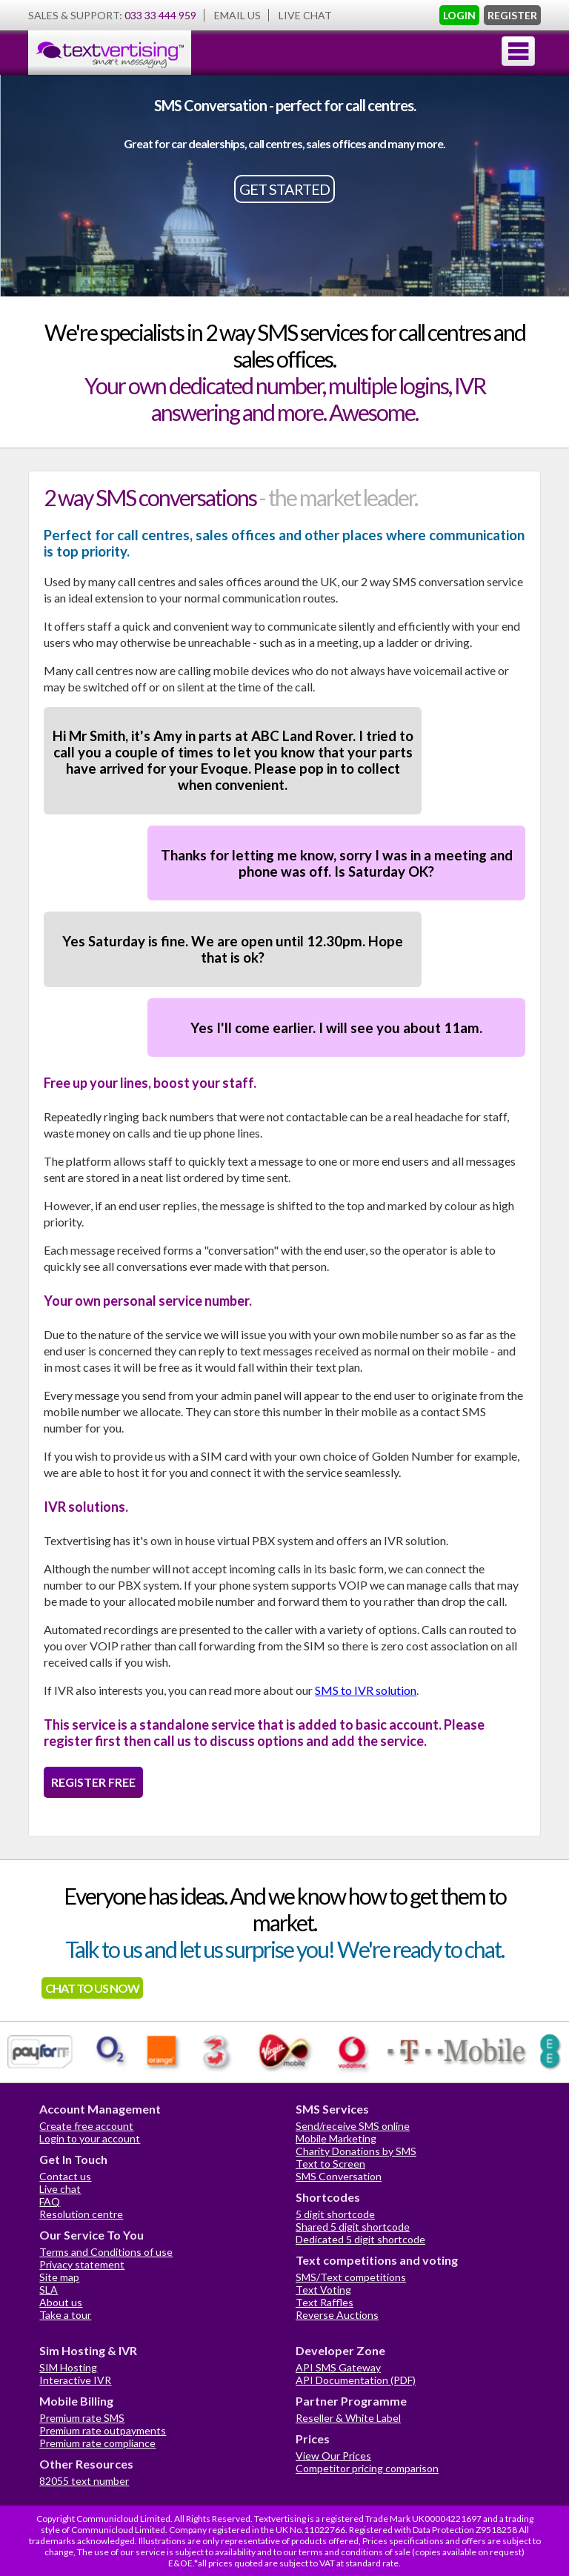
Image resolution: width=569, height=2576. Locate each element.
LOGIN (459, 15)
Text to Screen (330, 2163)
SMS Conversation (339, 2176)
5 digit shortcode (335, 2214)
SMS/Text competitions (351, 2277)
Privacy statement (81, 2264)
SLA (48, 2289)
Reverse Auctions (337, 2314)
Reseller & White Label (348, 2417)
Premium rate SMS (81, 2417)
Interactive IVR (75, 2380)
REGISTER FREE (93, 1782)
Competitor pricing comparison (367, 2468)
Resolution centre (81, 2214)
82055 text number (84, 2480)
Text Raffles (324, 2302)
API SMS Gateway (338, 2367)
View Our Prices (333, 2455)
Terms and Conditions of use (106, 2251)
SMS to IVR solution (365, 1690)
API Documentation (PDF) (356, 2380)
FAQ (49, 2201)
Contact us (65, 2176)
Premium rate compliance (97, 2443)
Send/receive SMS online (353, 2125)
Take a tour (65, 2314)
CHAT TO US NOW (92, 1988)
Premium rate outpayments (102, 2430)
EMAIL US (237, 15)
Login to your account (89, 2138)
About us (60, 2302)
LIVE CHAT (305, 15)
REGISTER (512, 15)
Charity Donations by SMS (356, 2151)
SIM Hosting (68, 2367)
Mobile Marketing (336, 2138)
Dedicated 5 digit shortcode (360, 2239)
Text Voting (323, 2289)
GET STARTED (284, 189)
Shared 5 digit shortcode (353, 2226)
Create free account (86, 2125)
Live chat (60, 2188)
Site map (59, 2277)
